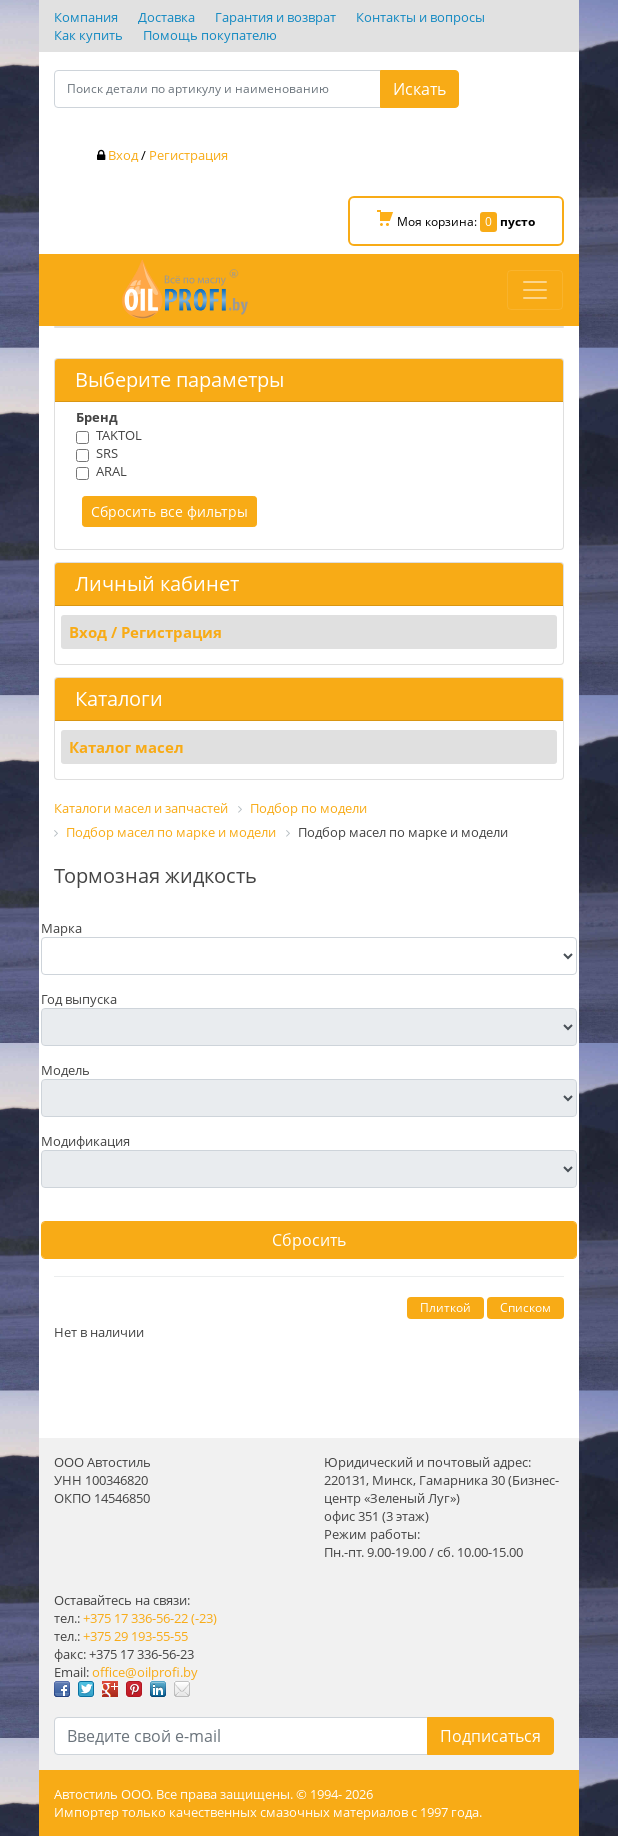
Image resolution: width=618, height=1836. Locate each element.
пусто (517, 221)
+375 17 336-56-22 (135, 1618)
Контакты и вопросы (420, 17)
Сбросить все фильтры (169, 511)
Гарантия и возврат (275, 17)
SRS (107, 453)
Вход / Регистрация (145, 632)
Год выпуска (79, 999)
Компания (86, 17)
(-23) (204, 1618)
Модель (65, 1070)
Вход (123, 155)
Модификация (85, 1141)
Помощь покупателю (210, 35)
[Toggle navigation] (535, 290)
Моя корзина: (456, 221)
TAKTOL (119, 435)
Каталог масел (126, 747)
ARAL (111, 471)
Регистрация (188, 155)
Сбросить (309, 1240)
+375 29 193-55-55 (135, 1636)
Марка (61, 928)
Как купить (88, 35)
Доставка (166, 17)
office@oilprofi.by (145, 1672)
